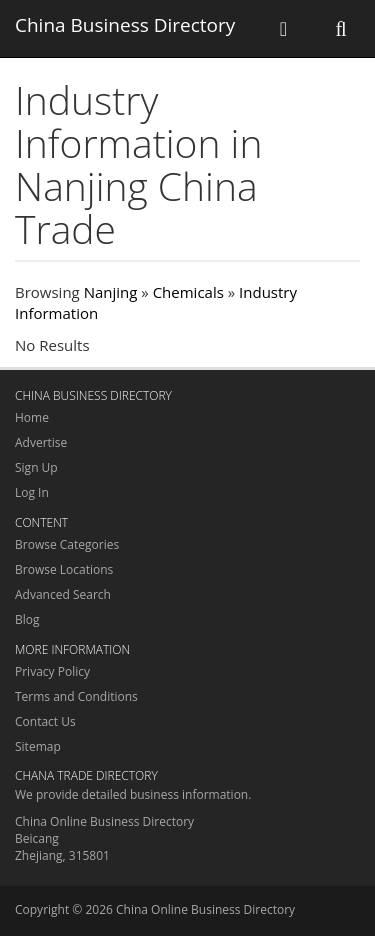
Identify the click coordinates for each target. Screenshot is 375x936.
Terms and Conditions (76, 696)
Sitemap (38, 746)
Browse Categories (67, 544)
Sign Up (36, 467)
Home (32, 417)
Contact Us (45, 721)
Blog (27, 619)
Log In (32, 492)
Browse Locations (64, 569)
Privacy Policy (52, 671)
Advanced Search (63, 594)
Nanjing (111, 292)
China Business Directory (125, 25)
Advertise (41, 442)
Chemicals (188, 292)
